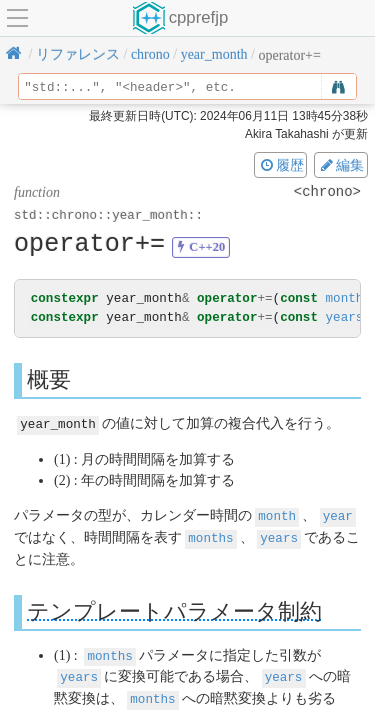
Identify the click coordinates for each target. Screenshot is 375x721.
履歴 (281, 165)
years (344, 317)
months (347, 298)
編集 (341, 165)
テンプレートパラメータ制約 (174, 608)
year (338, 514)
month (277, 514)
